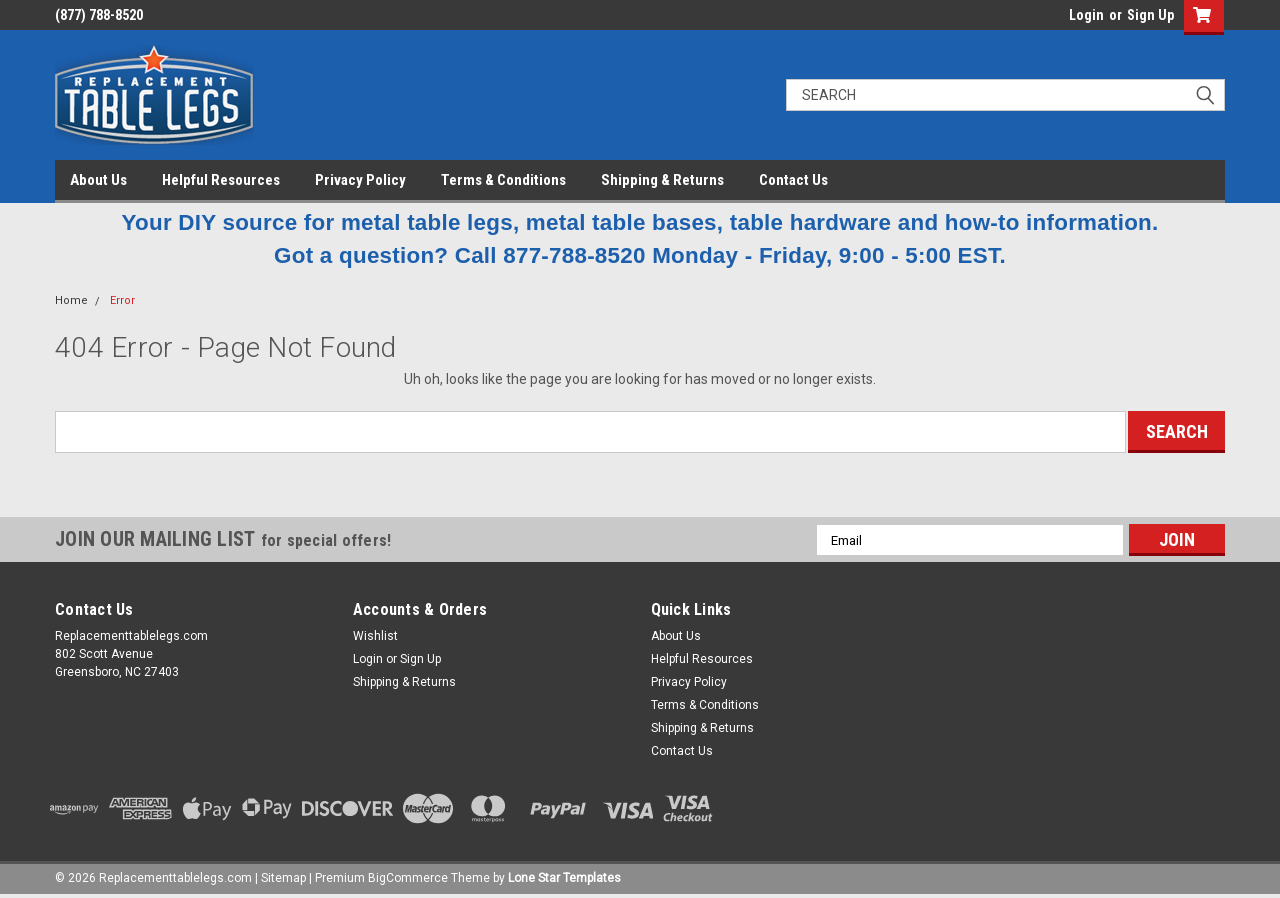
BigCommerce (408, 878)
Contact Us (793, 180)
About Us (98, 180)
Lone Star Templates (564, 878)
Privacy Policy (360, 180)
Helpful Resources (221, 180)
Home (71, 300)
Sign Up (1150, 15)
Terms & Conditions (503, 180)
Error (122, 300)
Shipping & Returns (662, 180)
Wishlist (375, 636)
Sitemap (283, 878)
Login (1086, 15)
